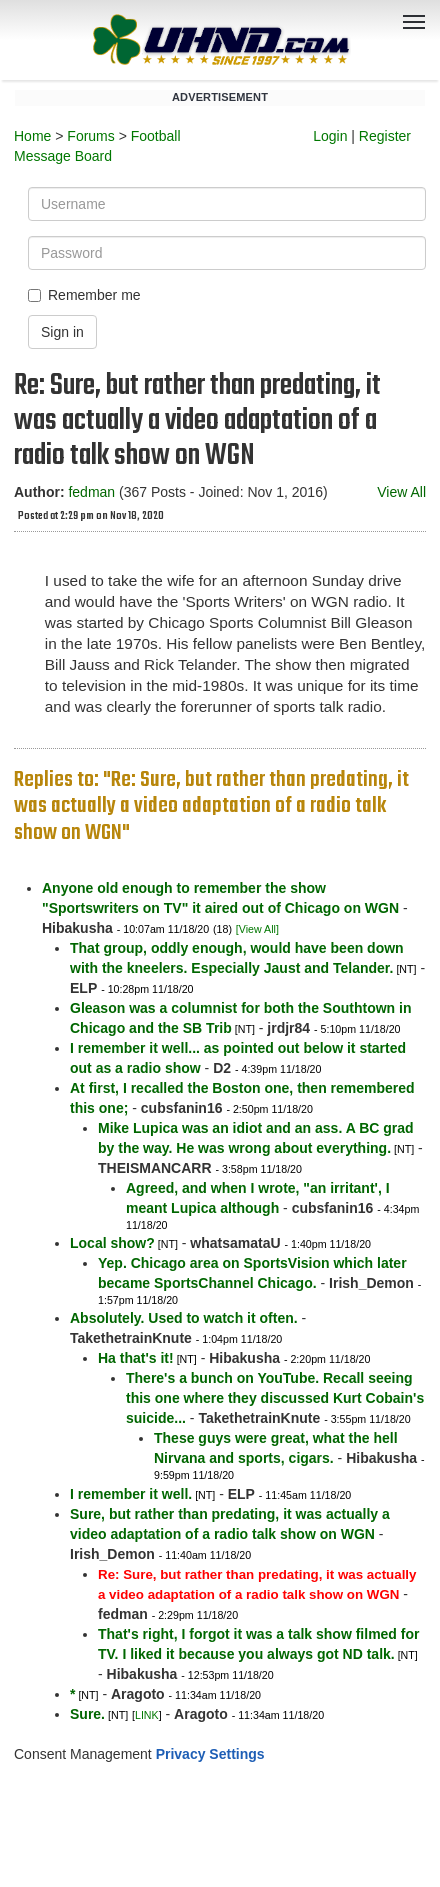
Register (385, 136)
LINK (147, 1715)
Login (330, 136)
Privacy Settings (210, 1754)
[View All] (257, 929)
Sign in (62, 332)
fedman (91, 492)
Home (32, 136)
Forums (90, 136)
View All (401, 492)
